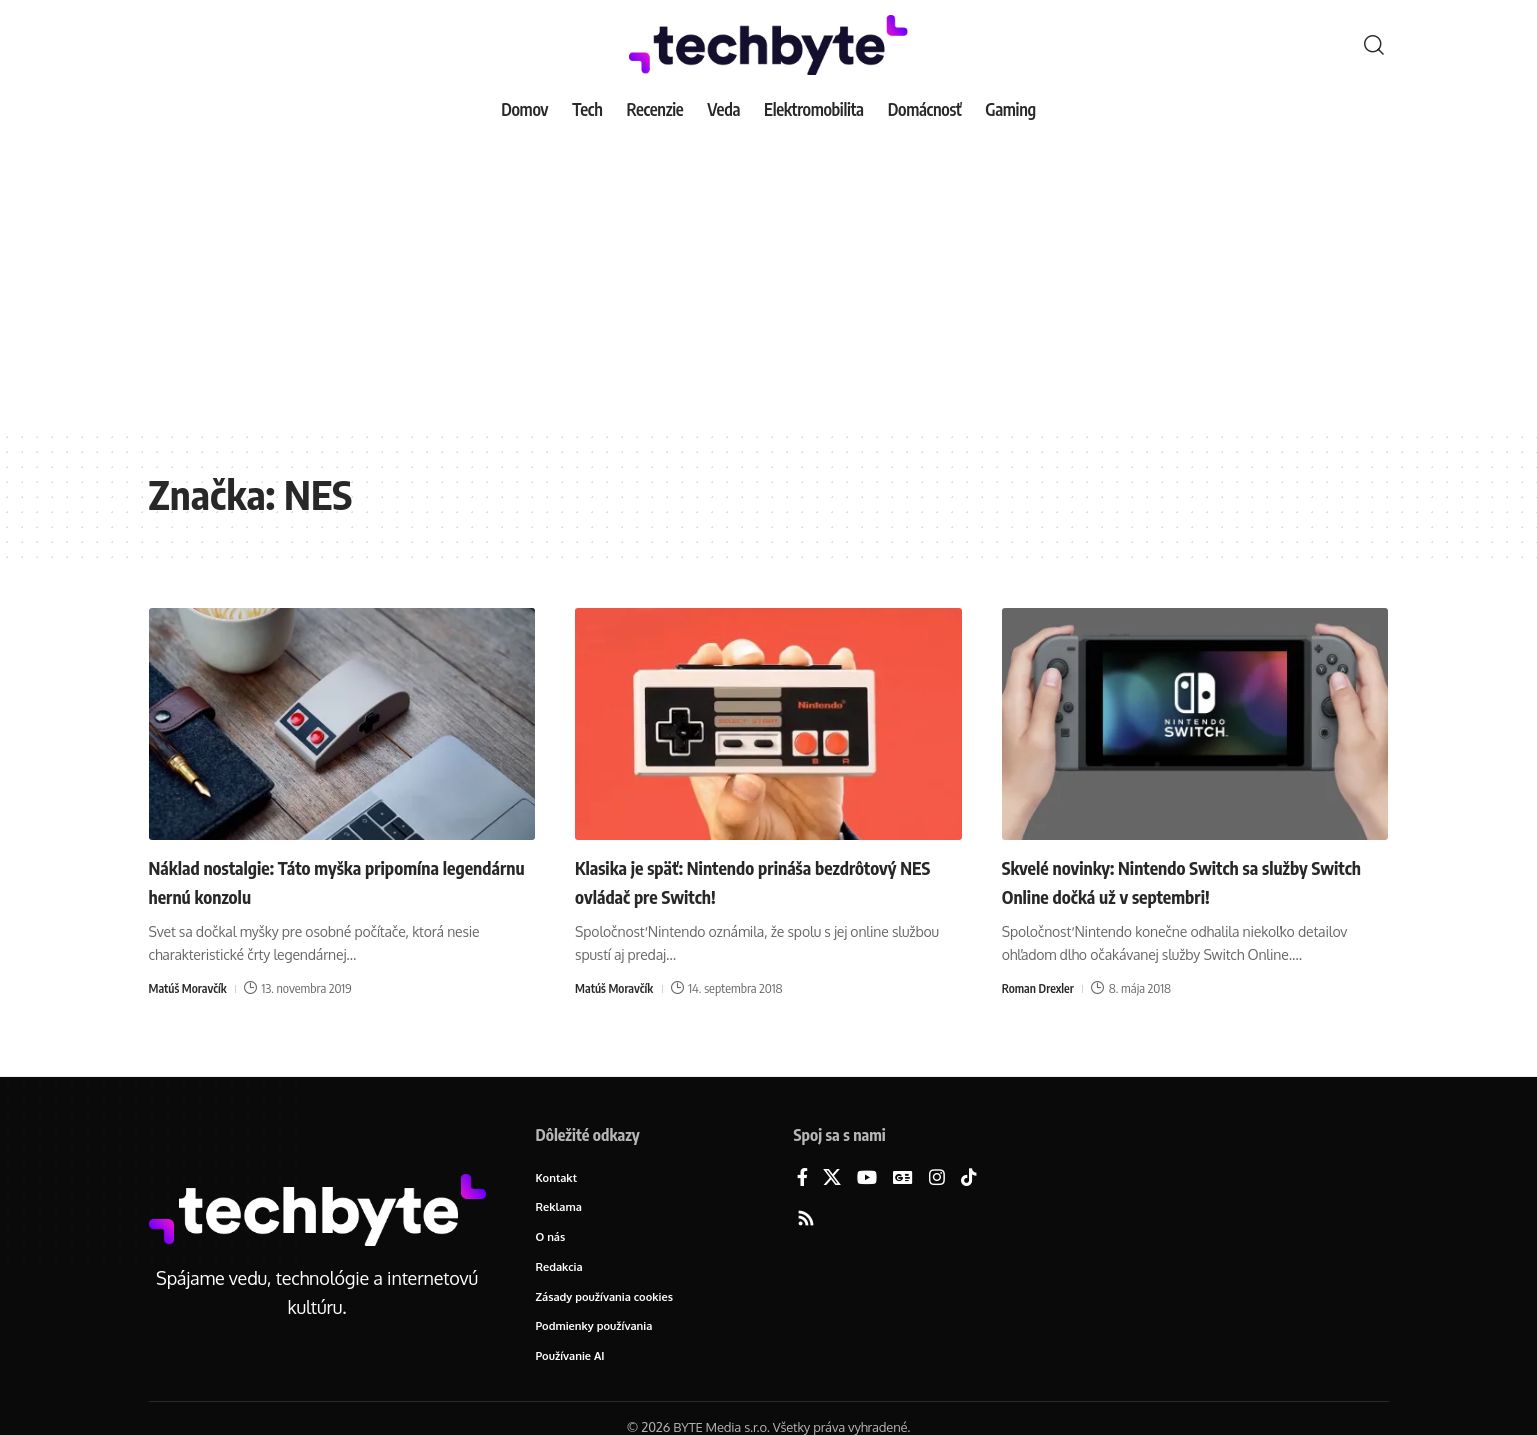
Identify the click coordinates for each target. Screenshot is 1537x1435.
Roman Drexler (1040, 988)
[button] (1374, 45)
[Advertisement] (769, 280)
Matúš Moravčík (191, 988)
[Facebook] (802, 1178)
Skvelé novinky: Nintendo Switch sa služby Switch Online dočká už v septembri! (1193, 880)
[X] (832, 1178)
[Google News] (903, 1178)
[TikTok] (969, 1178)
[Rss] (806, 1219)
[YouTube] (867, 1178)
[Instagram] (937, 1178)
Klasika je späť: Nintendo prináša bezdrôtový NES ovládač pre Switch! (737, 880)
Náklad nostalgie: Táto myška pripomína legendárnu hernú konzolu (331, 880)
